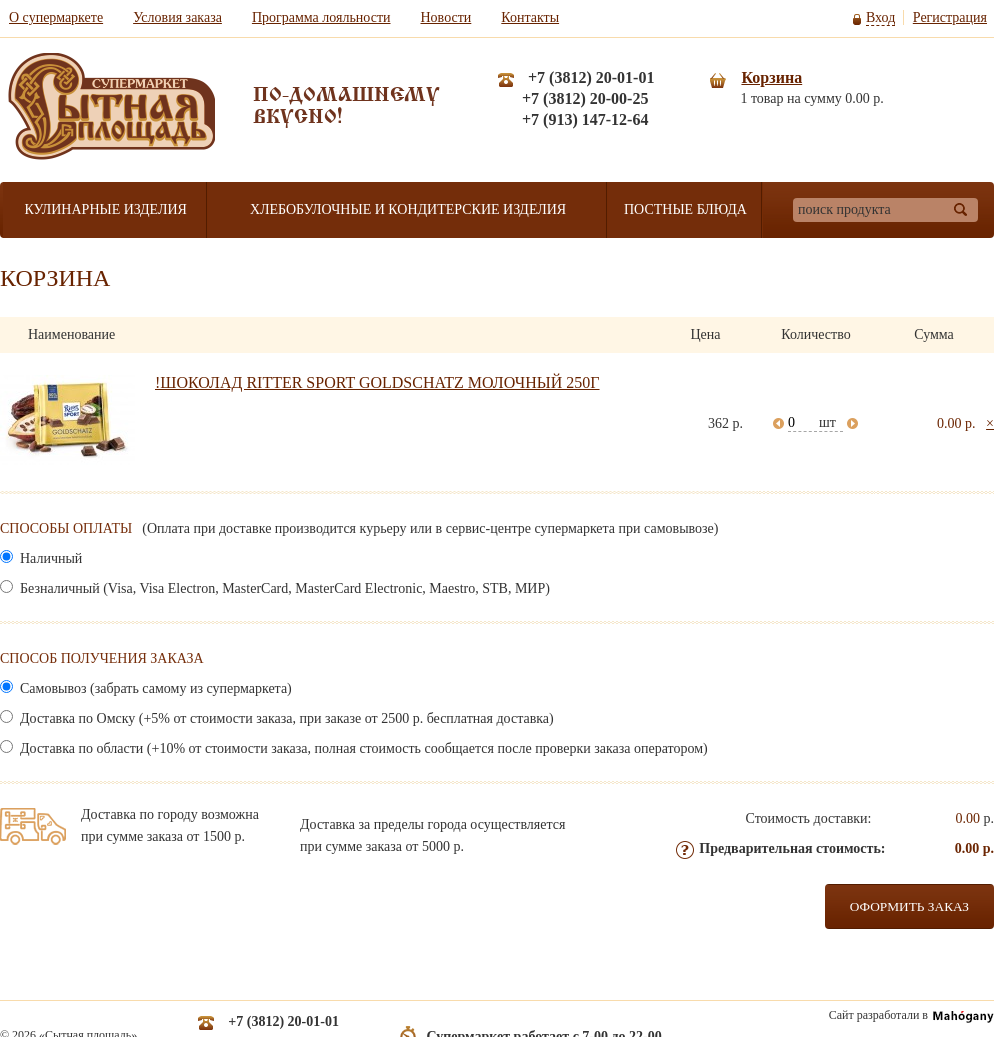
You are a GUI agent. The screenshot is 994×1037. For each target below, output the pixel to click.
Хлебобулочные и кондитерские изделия (408, 209)
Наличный (50, 558)
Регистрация (950, 17)
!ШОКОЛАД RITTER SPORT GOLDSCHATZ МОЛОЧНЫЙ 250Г (377, 382)
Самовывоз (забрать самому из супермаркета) (154, 688)
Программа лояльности (321, 17)
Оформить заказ (909, 906)
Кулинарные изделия (105, 209)
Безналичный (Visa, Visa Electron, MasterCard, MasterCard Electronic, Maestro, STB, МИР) (283, 588)
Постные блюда (685, 209)
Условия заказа (177, 17)
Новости (446, 17)
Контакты (530, 17)
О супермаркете (56, 17)
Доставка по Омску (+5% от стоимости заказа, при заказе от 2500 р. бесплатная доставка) (285, 718)
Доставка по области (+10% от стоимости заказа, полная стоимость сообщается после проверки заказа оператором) (362, 748)
